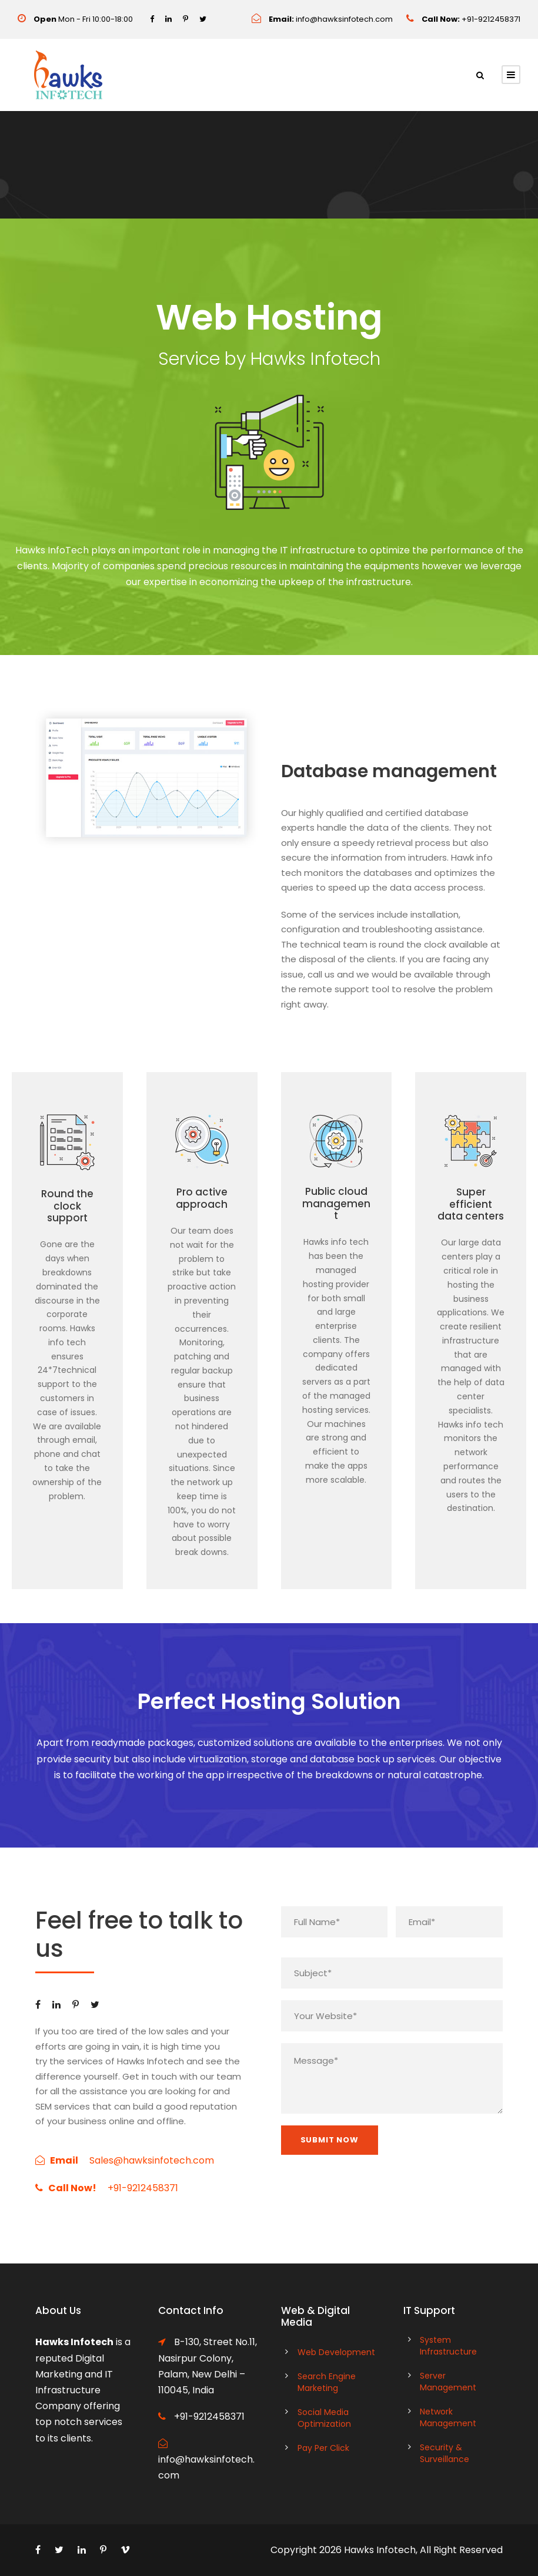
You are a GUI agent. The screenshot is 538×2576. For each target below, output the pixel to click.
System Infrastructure (448, 2345)
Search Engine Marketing (327, 2382)
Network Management (448, 2417)
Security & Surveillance (444, 2453)
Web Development (336, 2352)
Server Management (448, 2381)
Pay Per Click (323, 2448)
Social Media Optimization (324, 2418)
